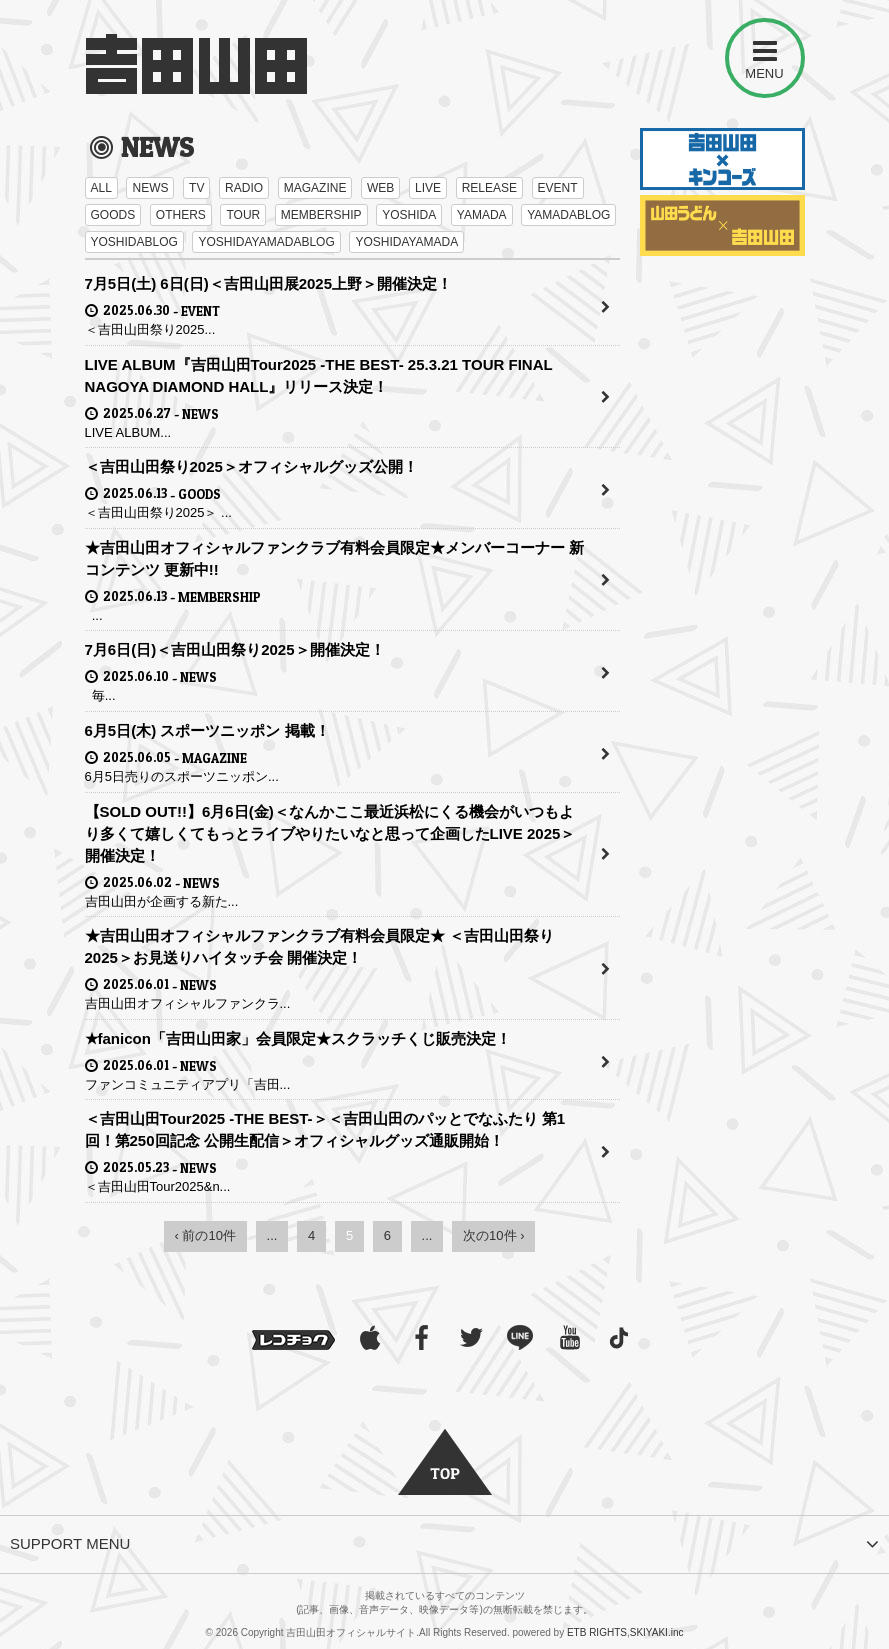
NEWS (150, 188)
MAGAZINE (315, 188)
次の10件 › (493, 1235)
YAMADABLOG (568, 215)
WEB (380, 188)
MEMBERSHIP (321, 215)
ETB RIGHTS (597, 1632)
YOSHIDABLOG (134, 242)
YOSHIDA (409, 215)
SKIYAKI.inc (657, 1632)
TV (196, 188)
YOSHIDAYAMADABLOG (266, 242)
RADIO (244, 188)
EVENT (558, 188)
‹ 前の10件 (205, 1235)
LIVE (428, 188)
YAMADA (482, 215)
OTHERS (181, 215)
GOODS (113, 215)
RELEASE (489, 188)
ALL (101, 188)
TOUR (243, 215)
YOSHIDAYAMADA (406, 242)
